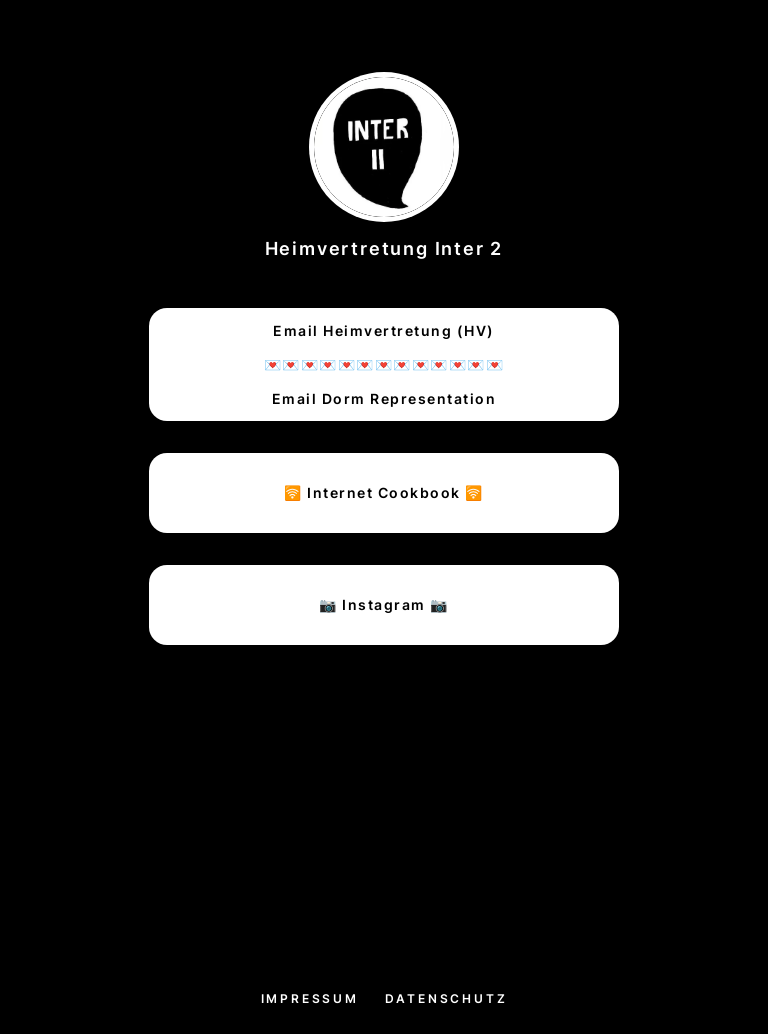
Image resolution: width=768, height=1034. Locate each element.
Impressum (310, 998)
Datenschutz (446, 998)
